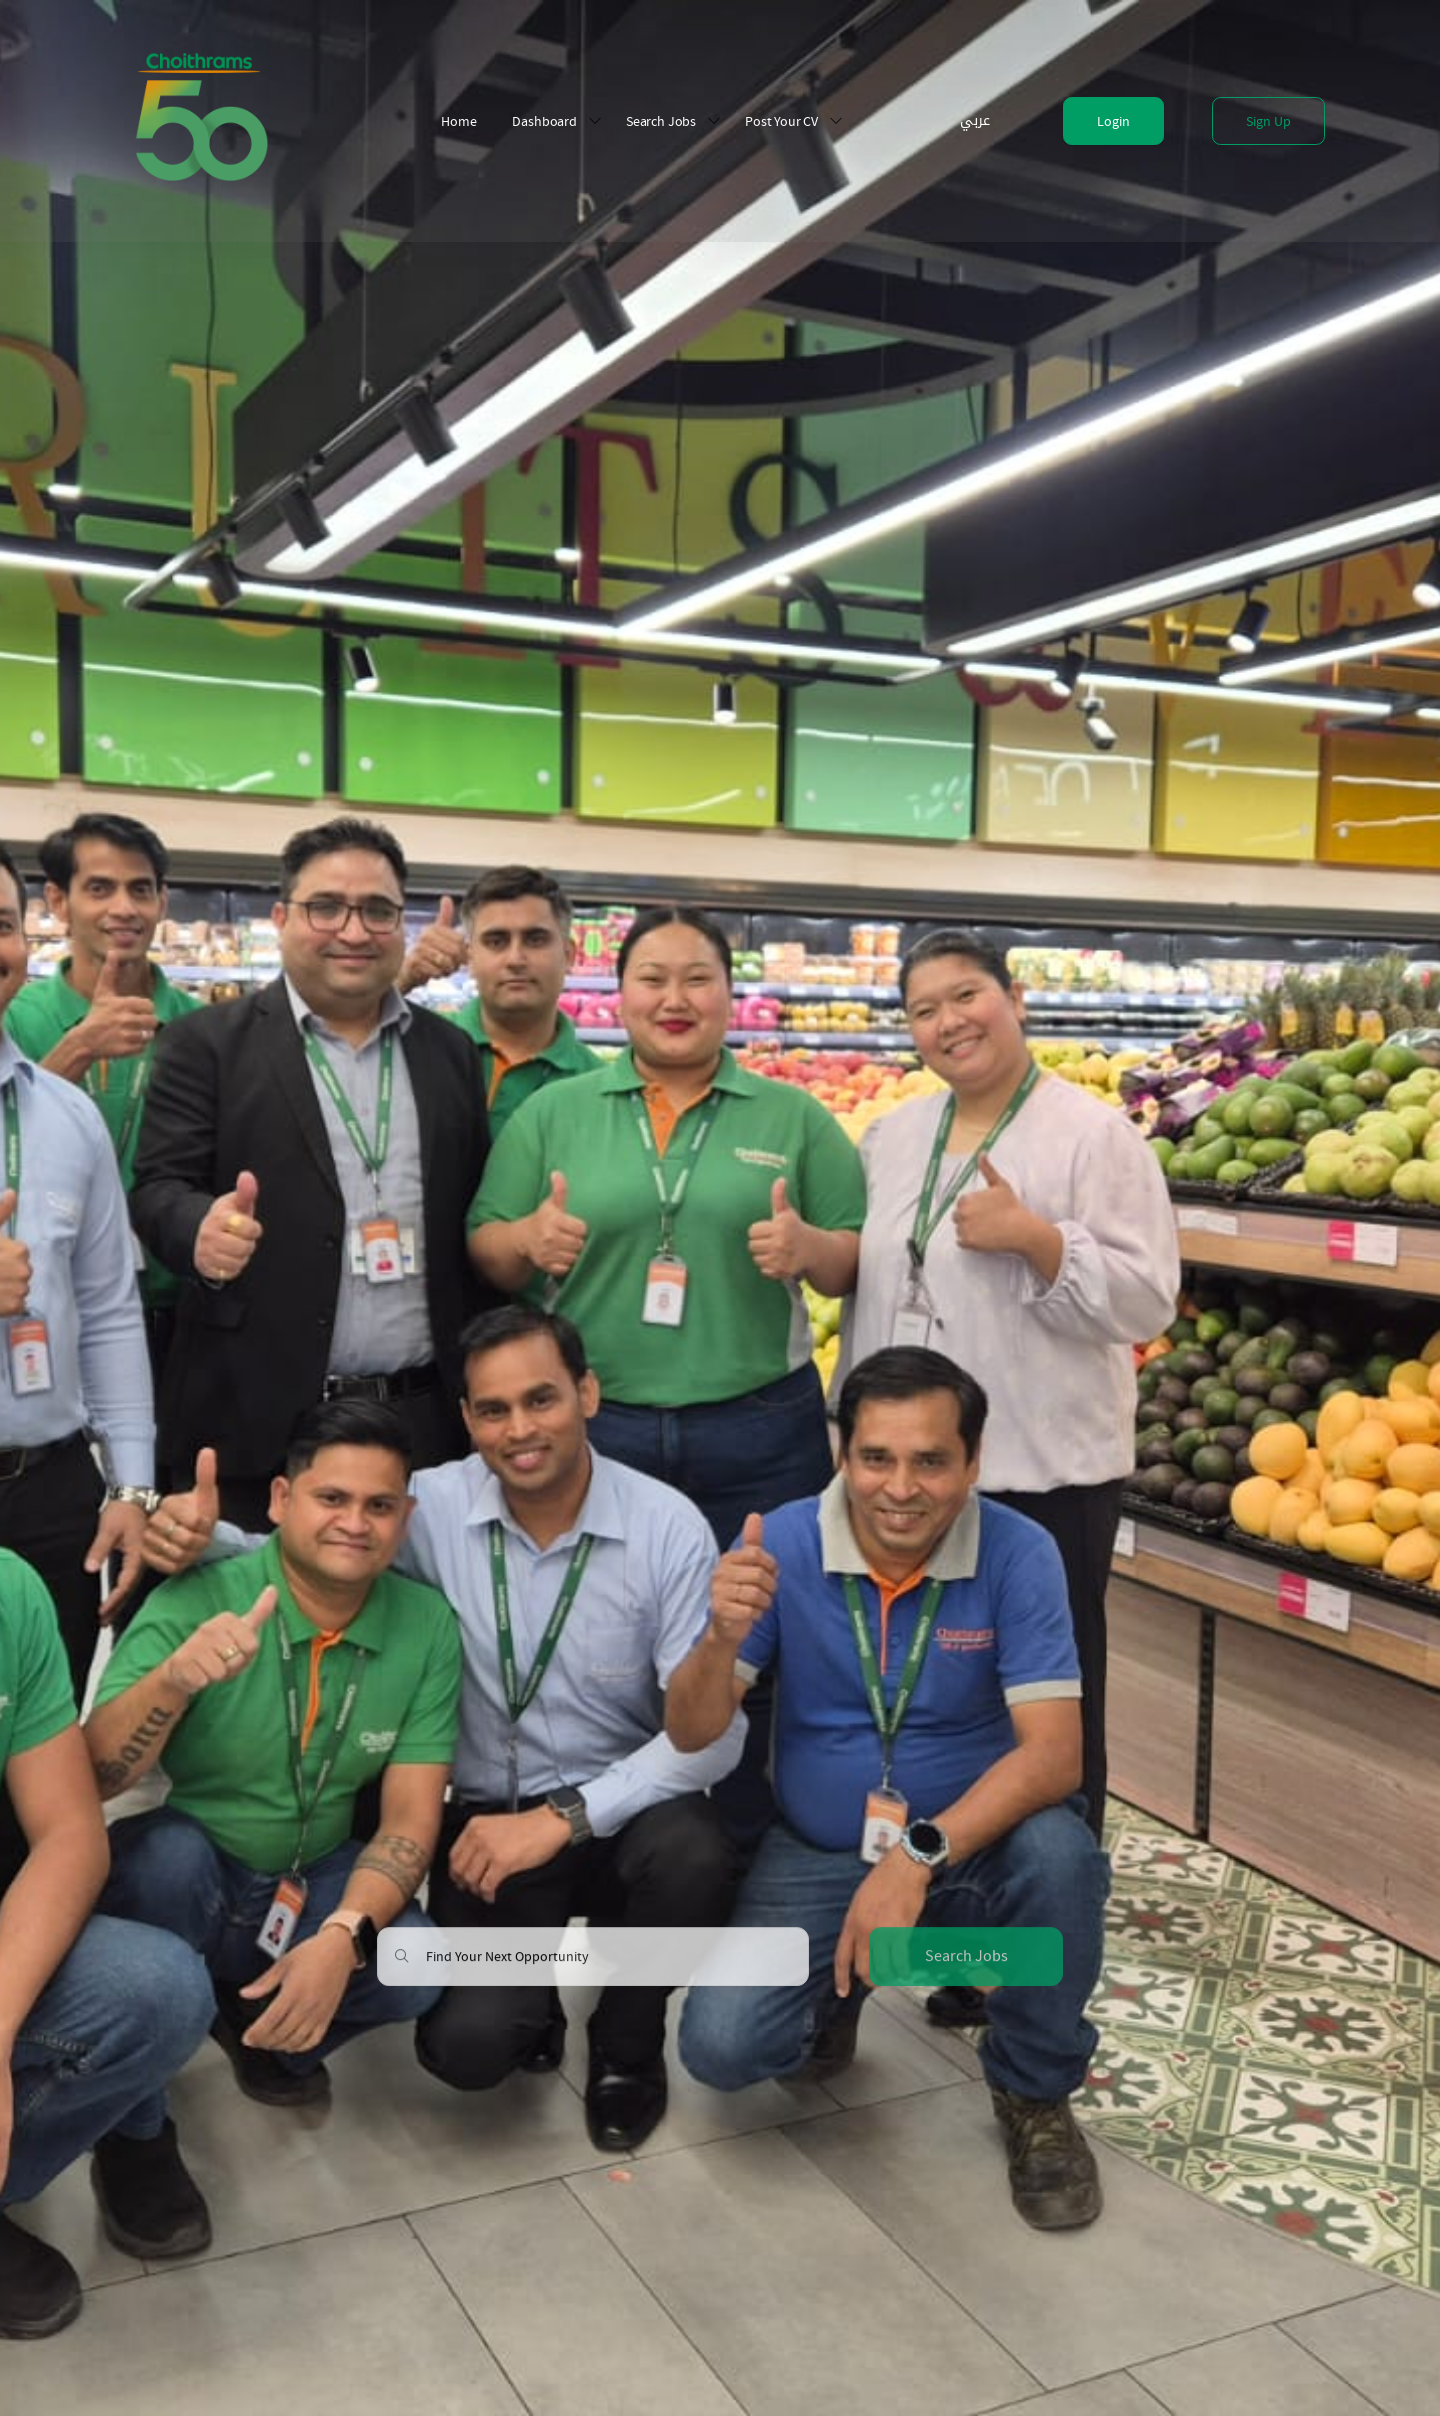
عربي (975, 120)
